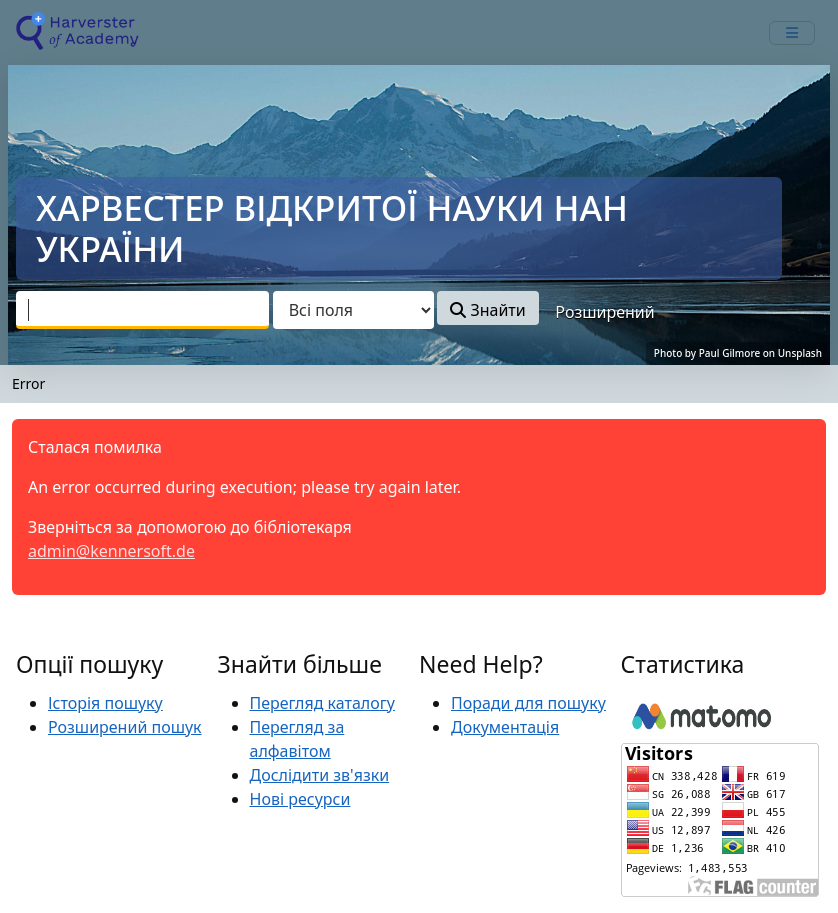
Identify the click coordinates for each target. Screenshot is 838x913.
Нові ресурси (300, 799)
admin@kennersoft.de (111, 551)
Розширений (604, 312)
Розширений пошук (125, 727)
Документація (505, 727)
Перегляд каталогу (322, 703)
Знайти (487, 310)
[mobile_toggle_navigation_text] (792, 33)
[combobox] (142, 310)
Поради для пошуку (528, 703)
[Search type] (353, 310)
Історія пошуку (105, 703)
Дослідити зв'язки (320, 775)
